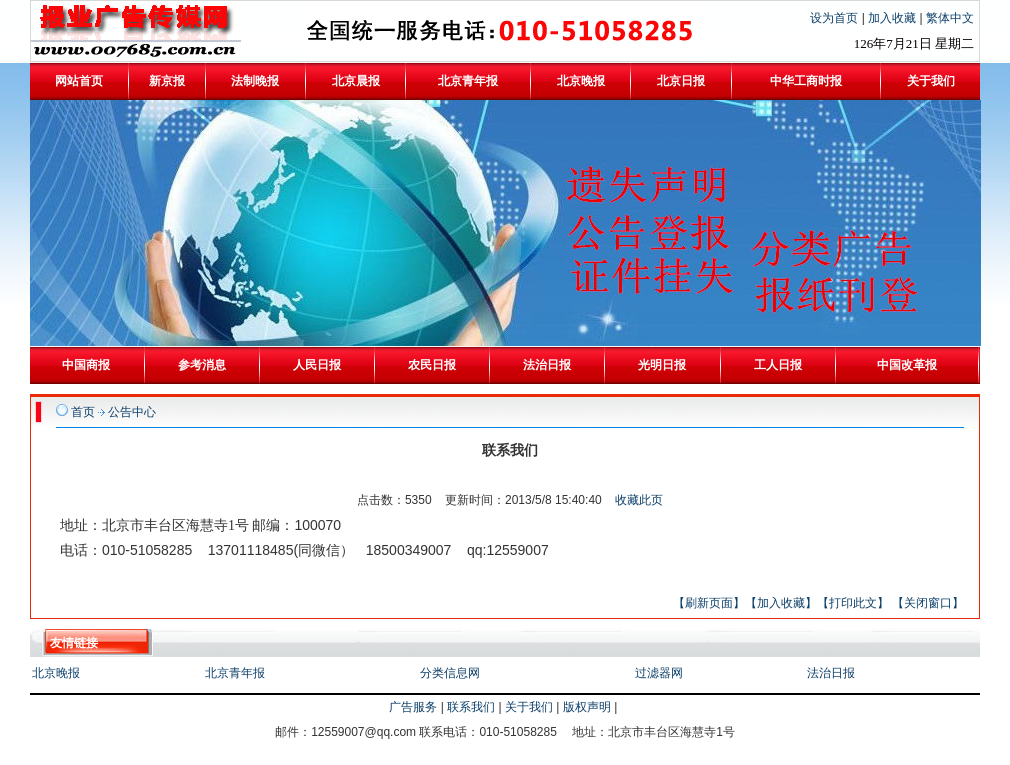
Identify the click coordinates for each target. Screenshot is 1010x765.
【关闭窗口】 (928, 603)
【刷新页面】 (709, 603)
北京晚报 (56, 673)
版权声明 (587, 707)
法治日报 (831, 673)
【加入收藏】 (781, 603)
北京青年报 (235, 673)
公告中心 (132, 412)
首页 (83, 412)
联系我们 (471, 707)
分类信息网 (450, 673)
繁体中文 (950, 18)
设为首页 (835, 18)
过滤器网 (659, 673)
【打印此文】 (853, 603)
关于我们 (529, 707)
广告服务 (413, 707)
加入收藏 (893, 18)
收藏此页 (639, 500)
